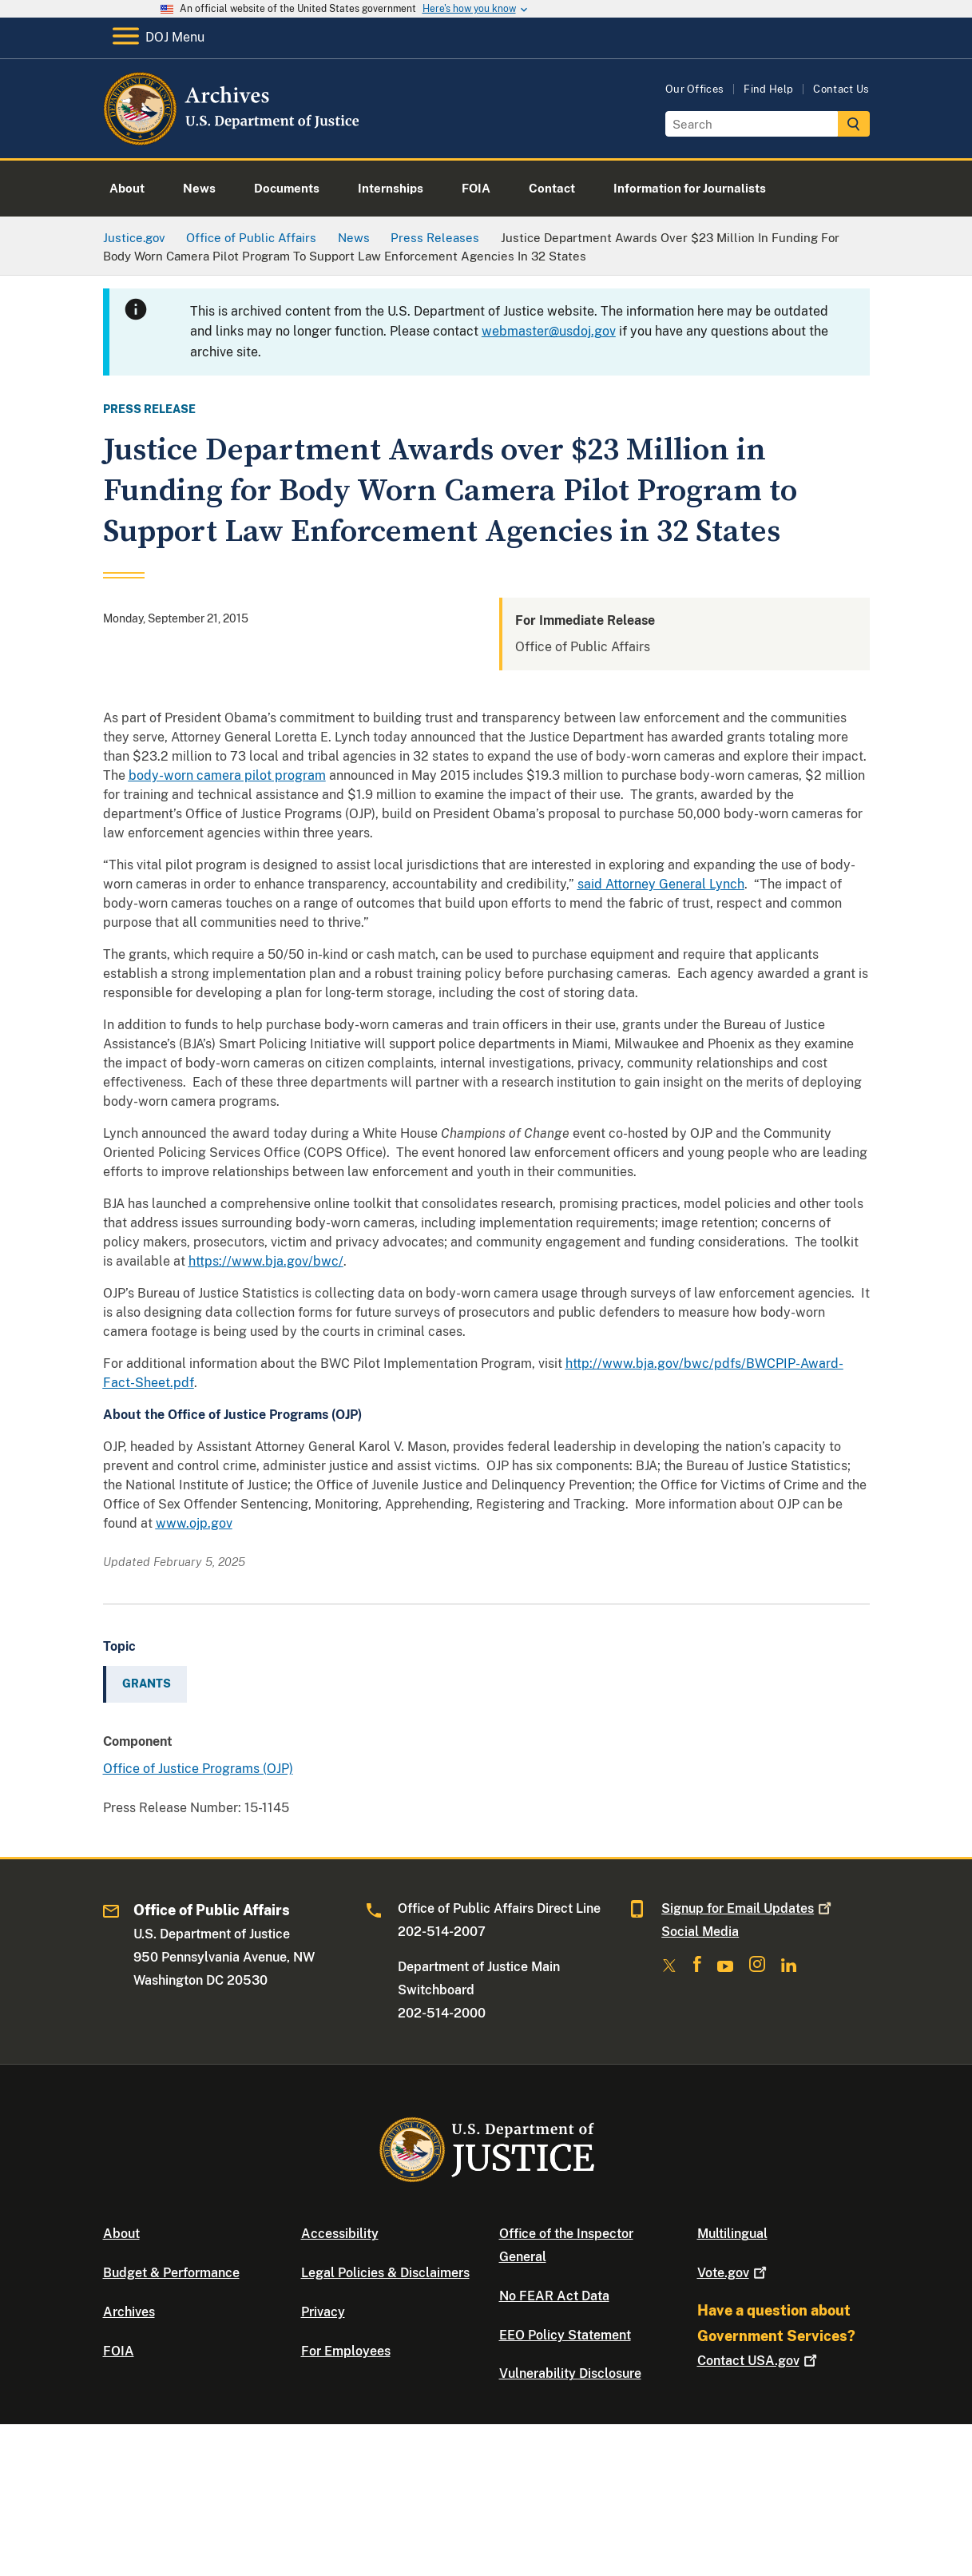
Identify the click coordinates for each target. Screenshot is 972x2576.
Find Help (768, 89)
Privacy (323, 2312)
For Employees (346, 2351)
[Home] (233, 139)
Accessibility (340, 2233)
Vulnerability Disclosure (570, 2373)
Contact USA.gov (758, 2360)
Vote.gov (733, 2272)
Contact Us (841, 89)
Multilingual (732, 2233)
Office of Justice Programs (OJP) (198, 1768)
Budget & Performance (171, 2272)
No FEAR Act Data (554, 2296)
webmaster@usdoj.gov (549, 331)
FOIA (118, 2351)
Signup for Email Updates (748, 1908)
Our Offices (694, 89)
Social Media (700, 1931)
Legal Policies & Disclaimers (385, 2272)
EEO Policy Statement (565, 2335)
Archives (129, 2312)
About (121, 2233)
